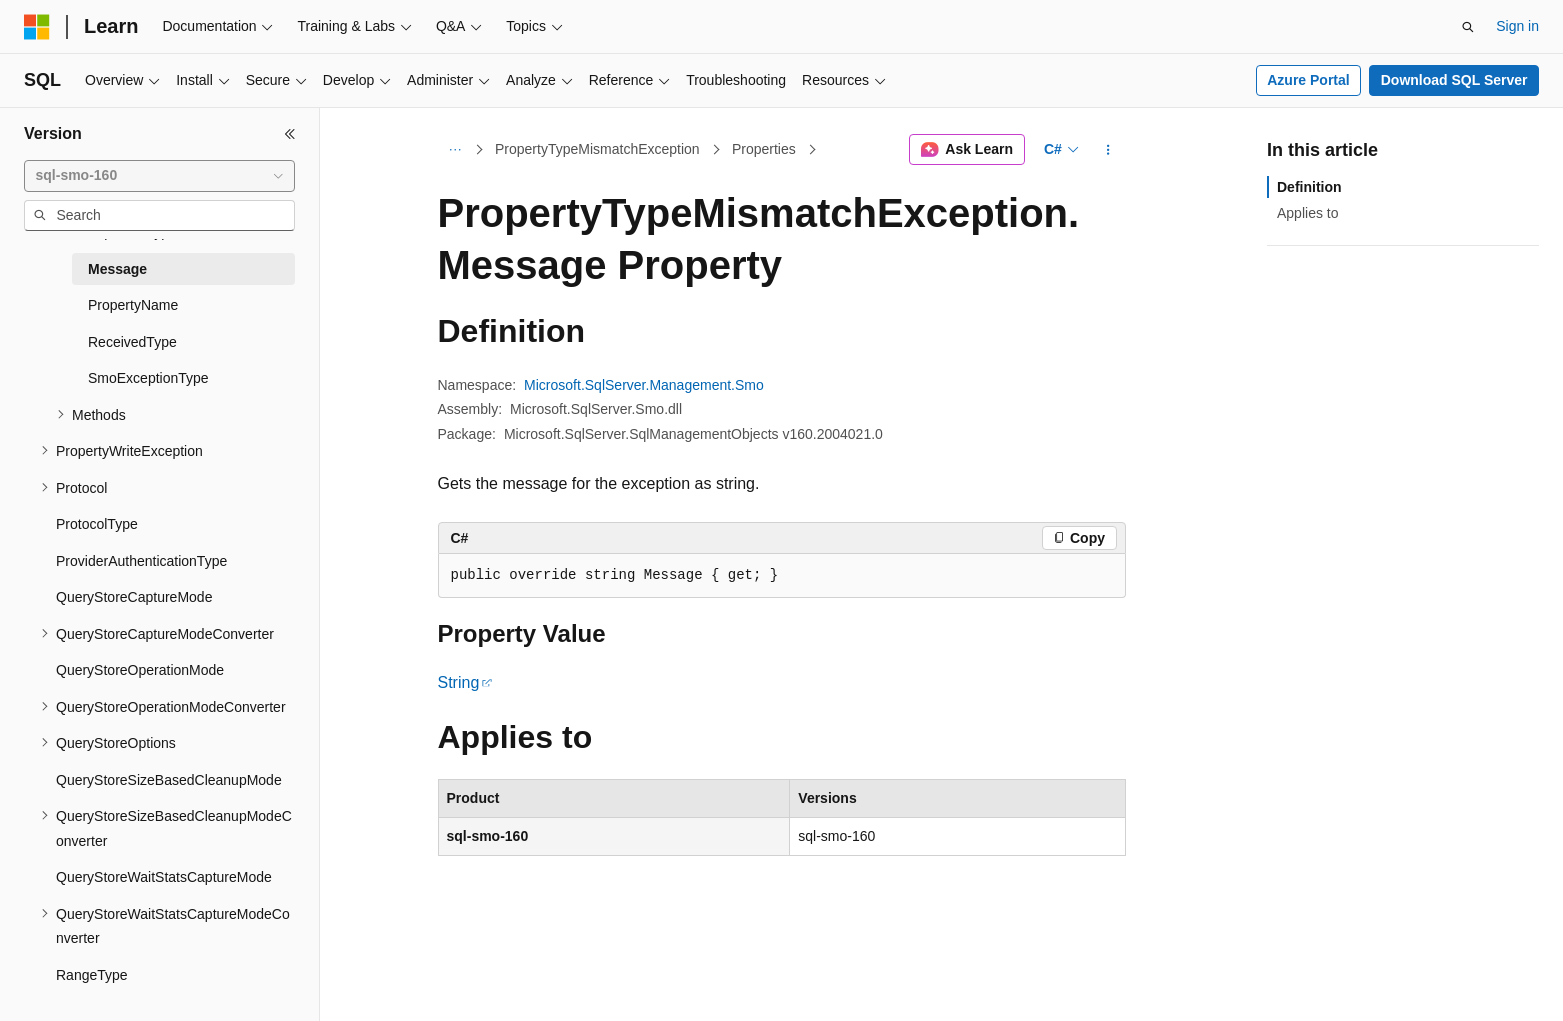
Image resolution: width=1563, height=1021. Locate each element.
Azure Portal (1308, 80)
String (459, 682)
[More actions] (1107, 150)
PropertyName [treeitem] (133, 305)
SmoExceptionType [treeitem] (148, 378)
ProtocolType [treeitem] (97, 524)
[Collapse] (290, 134)
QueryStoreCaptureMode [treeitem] (134, 597)
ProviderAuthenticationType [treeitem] (141, 561)
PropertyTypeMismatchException (597, 149)
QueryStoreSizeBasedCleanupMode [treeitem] (169, 780)
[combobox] (159, 176)
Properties (764, 149)
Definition (1309, 187)
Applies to (1307, 213)
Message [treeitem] (117, 269)
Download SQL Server (1454, 80)
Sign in (1517, 26)
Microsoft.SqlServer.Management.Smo (644, 385)
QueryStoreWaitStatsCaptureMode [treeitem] (164, 877)
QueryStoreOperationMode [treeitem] (140, 670)
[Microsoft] (37, 27)
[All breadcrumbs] (455, 150)
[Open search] (1468, 27)
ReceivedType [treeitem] (132, 342)
